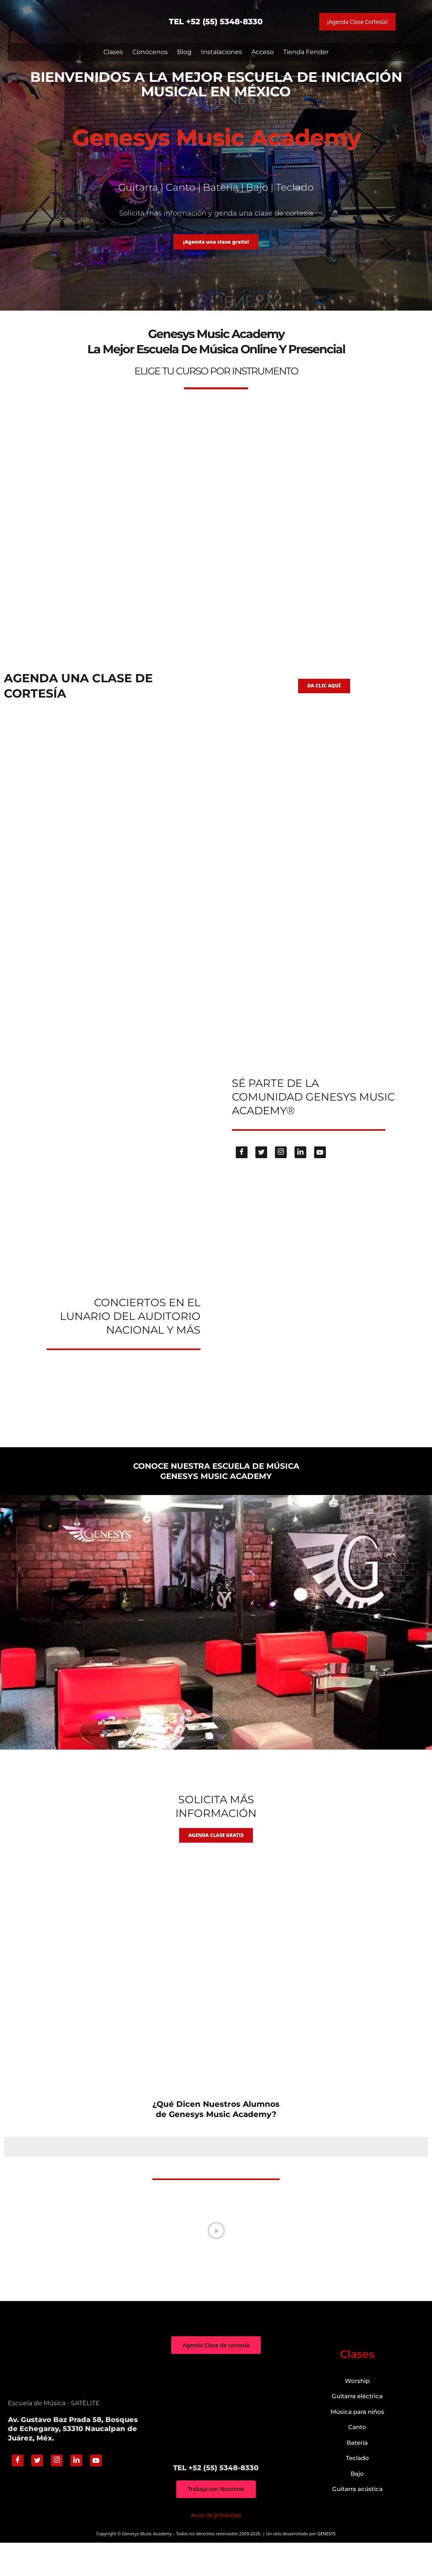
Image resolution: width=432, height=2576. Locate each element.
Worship (357, 2412)
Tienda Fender (306, 52)
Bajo (357, 2505)
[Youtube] (320, 1177)
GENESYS (326, 2566)
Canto (357, 2458)
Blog (184, 52)
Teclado (357, 2489)
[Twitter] (261, 1177)
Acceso (262, 52)
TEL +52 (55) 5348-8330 (216, 21)
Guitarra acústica (357, 2520)
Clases (113, 52)
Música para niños (357, 2443)
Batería (357, 2474)
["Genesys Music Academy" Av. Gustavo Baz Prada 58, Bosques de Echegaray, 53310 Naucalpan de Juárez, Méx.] (216, 2440)
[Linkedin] (300, 1177)
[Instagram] (281, 1177)
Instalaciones (221, 52)
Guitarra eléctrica (357, 2427)
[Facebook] (242, 1177)
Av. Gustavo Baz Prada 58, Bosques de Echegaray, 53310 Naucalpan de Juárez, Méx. (73, 2460)
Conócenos (150, 52)
